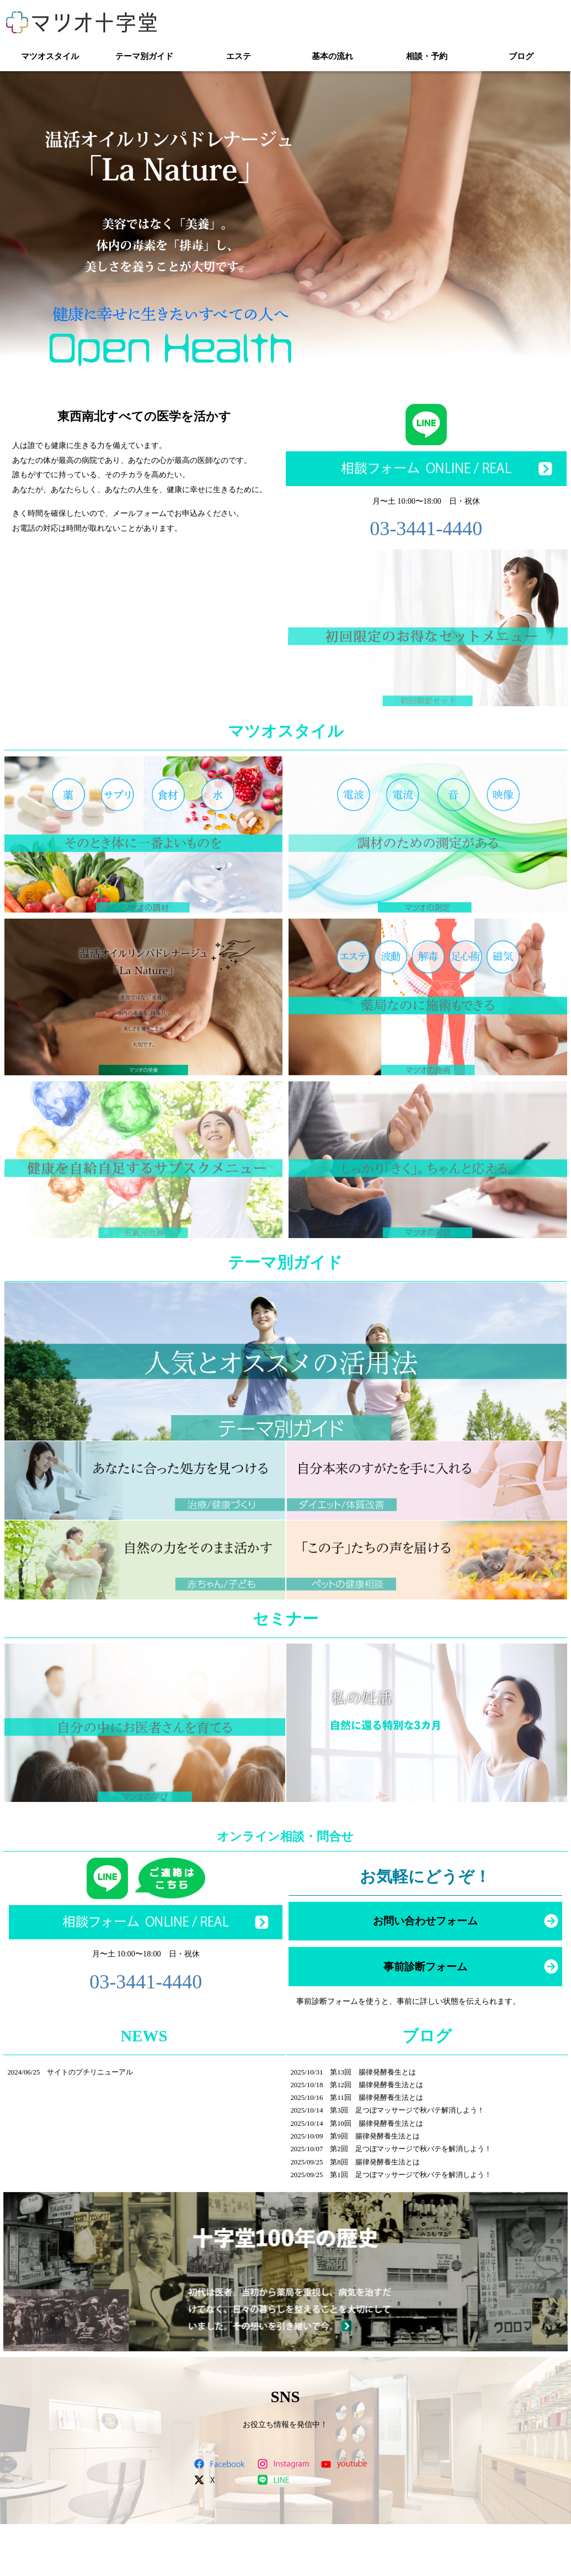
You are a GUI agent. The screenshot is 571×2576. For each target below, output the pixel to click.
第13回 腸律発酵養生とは (373, 2072)
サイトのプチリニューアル (90, 2072)
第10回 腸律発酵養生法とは (376, 2123)
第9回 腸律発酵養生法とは (374, 2136)
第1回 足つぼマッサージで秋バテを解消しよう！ (410, 2174)
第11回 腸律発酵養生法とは (376, 2097)
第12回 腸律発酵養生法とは (376, 2085)
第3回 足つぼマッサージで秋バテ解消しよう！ (407, 2110)
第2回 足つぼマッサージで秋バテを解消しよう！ (410, 2149)
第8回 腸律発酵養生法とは (374, 2162)
